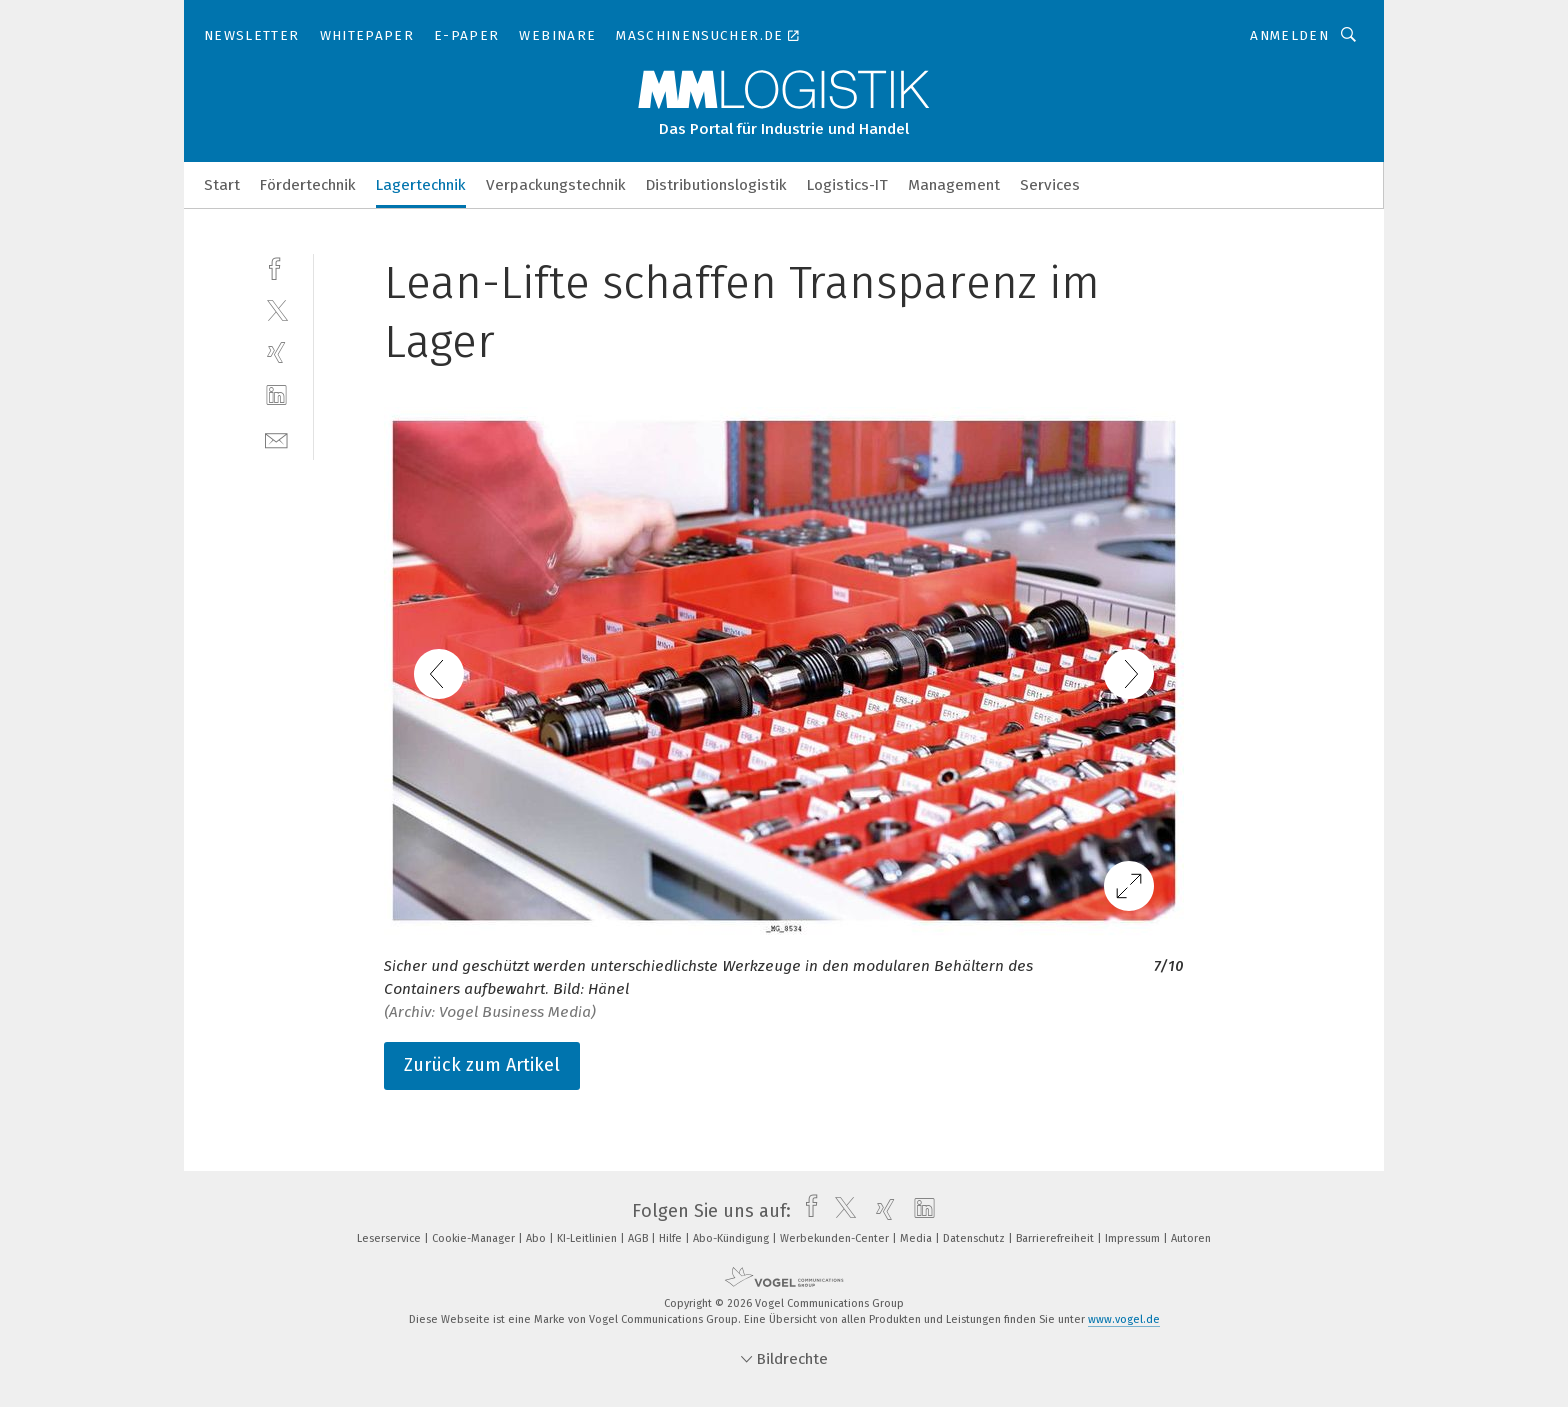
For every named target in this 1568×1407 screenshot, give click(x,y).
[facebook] (276, 266)
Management (954, 185)
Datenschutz (975, 1238)
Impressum (1134, 1238)
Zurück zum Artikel (482, 1065)
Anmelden (1289, 35)
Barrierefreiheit (1056, 1238)
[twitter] (276, 309)
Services (1050, 185)
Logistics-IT (847, 185)
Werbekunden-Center (836, 1238)
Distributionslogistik (716, 185)
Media (917, 1238)
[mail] (276, 438)
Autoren (1191, 1238)
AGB (639, 1238)
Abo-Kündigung (732, 1238)
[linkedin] (276, 395)
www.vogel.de (1124, 1319)
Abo (537, 1238)
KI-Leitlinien (588, 1238)
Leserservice (390, 1238)
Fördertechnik (308, 185)
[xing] (276, 352)
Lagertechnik (421, 185)
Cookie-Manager (475, 1238)
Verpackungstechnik (556, 185)
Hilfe (672, 1238)
